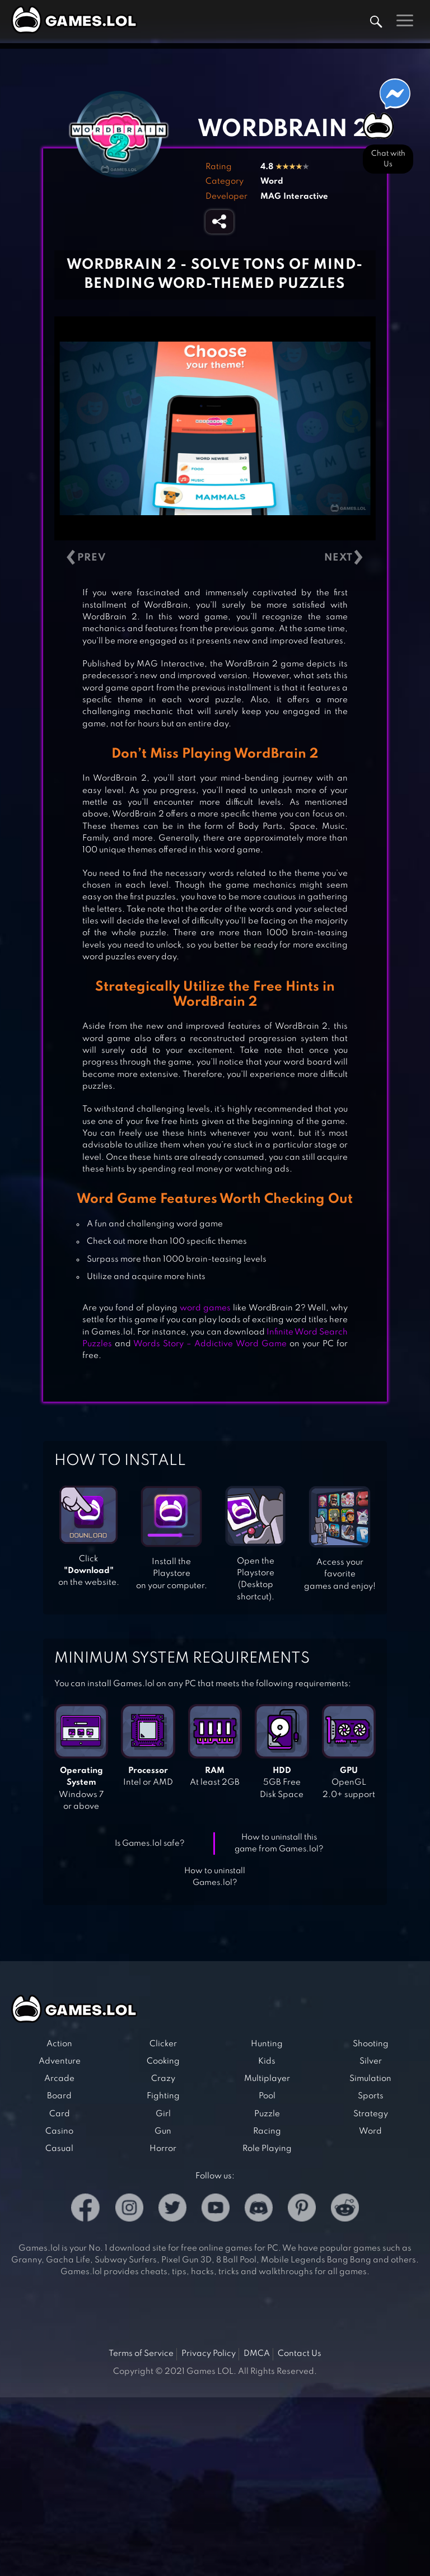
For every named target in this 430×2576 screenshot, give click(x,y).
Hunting (267, 2044)
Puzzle (267, 2114)
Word (271, 181)
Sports (371, 2096)
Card (59, 2114)
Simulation (370, 2079)
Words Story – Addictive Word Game (210, 1344)
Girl (163, 2114)
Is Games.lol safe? (150, 1843)
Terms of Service (141, 2354)
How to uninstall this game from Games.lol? (279, 1843)
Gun (163, 2131)
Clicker (163, 2044)
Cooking (163, 2061)
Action (59, 2044)
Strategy (370, 2114)
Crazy (163, 2079)
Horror (162, 2149)
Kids (266, 2061)
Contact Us (299, 2354)
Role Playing (267, 2149)
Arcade (59, 2079)
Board (59, 2096)
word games (205, 1308)
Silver (370, 2061)
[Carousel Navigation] (215, 558)
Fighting (163, 2096)
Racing (267, 2131)
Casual (59, 2149)
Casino (59, 2131)
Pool (267, 2096)
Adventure (60, 2061)
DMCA (257, 2354)
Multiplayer (267, 2079)
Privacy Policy (208, 2354)
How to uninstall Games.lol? (214, 1877)
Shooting (371, 2044)
